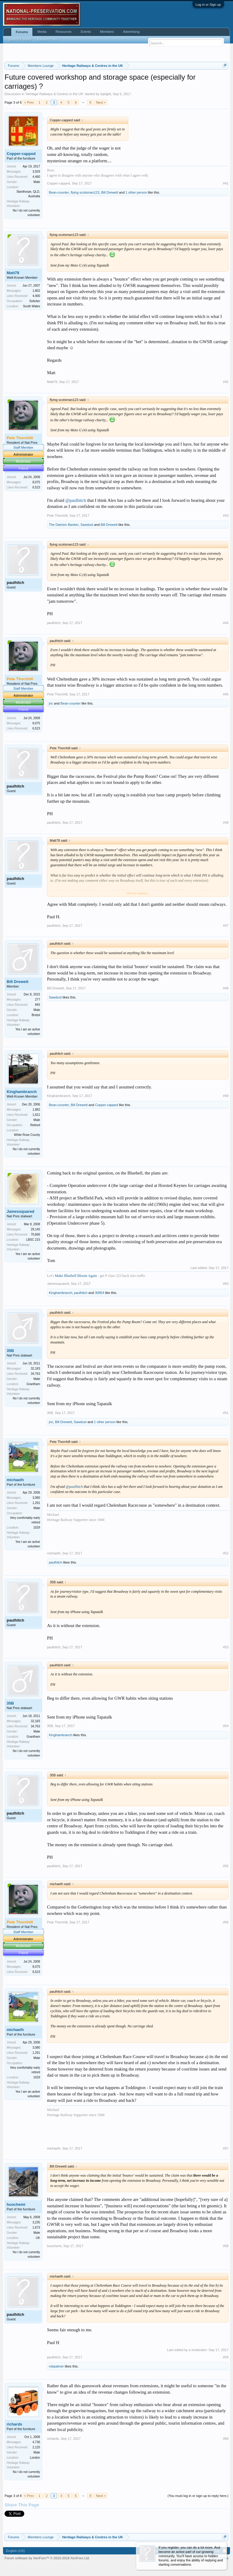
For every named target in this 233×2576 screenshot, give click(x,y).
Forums (22, 32)
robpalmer (56, 2366)
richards (14, 2424)
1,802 (36, 290)
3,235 (36, 2222)
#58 (225, 2246)
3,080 (36, 1497)
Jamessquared (20, 1211)
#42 (225, 382)
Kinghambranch (22, 1091)
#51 (225, 1413)
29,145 (35, 1229)
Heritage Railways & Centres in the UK (54, 94)
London (35, 2457)
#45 (225, 694)
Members (107, 31)
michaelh (15, 1480)
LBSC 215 (33, 1239)
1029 (36, 1527)
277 (37, 999)
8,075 (36, 482)
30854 (99, 1293)
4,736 (36, 2442)
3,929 (36, 171)
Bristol (36, 1015)
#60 (225, 2438)
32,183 (35, 1368)
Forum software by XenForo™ (47, 2558)
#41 (225, 183)
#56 (225, 1922)
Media (41, 31)
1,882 (36, 1109)
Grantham (33, 1384)
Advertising (131, 31)
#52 (225, 1553)
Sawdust (86, 524)
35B (10, 1350)
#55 (225, 1866)
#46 (225, 822)
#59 (225, 2357)
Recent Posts (47, 39)
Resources (64, 31)
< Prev (29, 102)
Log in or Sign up (208, 4)
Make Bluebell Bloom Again (76, 1276)
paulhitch (15, 582)
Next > (101, 102)
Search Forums (19, 39)
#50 (225, 1283)
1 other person (136, 192)
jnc (51, 703)
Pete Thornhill (57, 515)
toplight (105, 94)
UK (38, 2238)
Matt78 (13, 273)
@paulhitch (75, 500)
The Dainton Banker (64, 524)
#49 (225, 1096)
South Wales (31, 306)
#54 (225, 1726)
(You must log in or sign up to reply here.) (197, 2496)
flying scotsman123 (85, 192)
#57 (225, 2148)
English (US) (15, 2551)
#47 (225, 925)
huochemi (16, 2204)
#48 (225, 988)
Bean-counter (59, 192)
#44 (225, 623)
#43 (225, 515)
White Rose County (27, 1134)
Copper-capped (21, 153)
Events (86, 31)
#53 (225, 1647)
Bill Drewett (109, 192)
